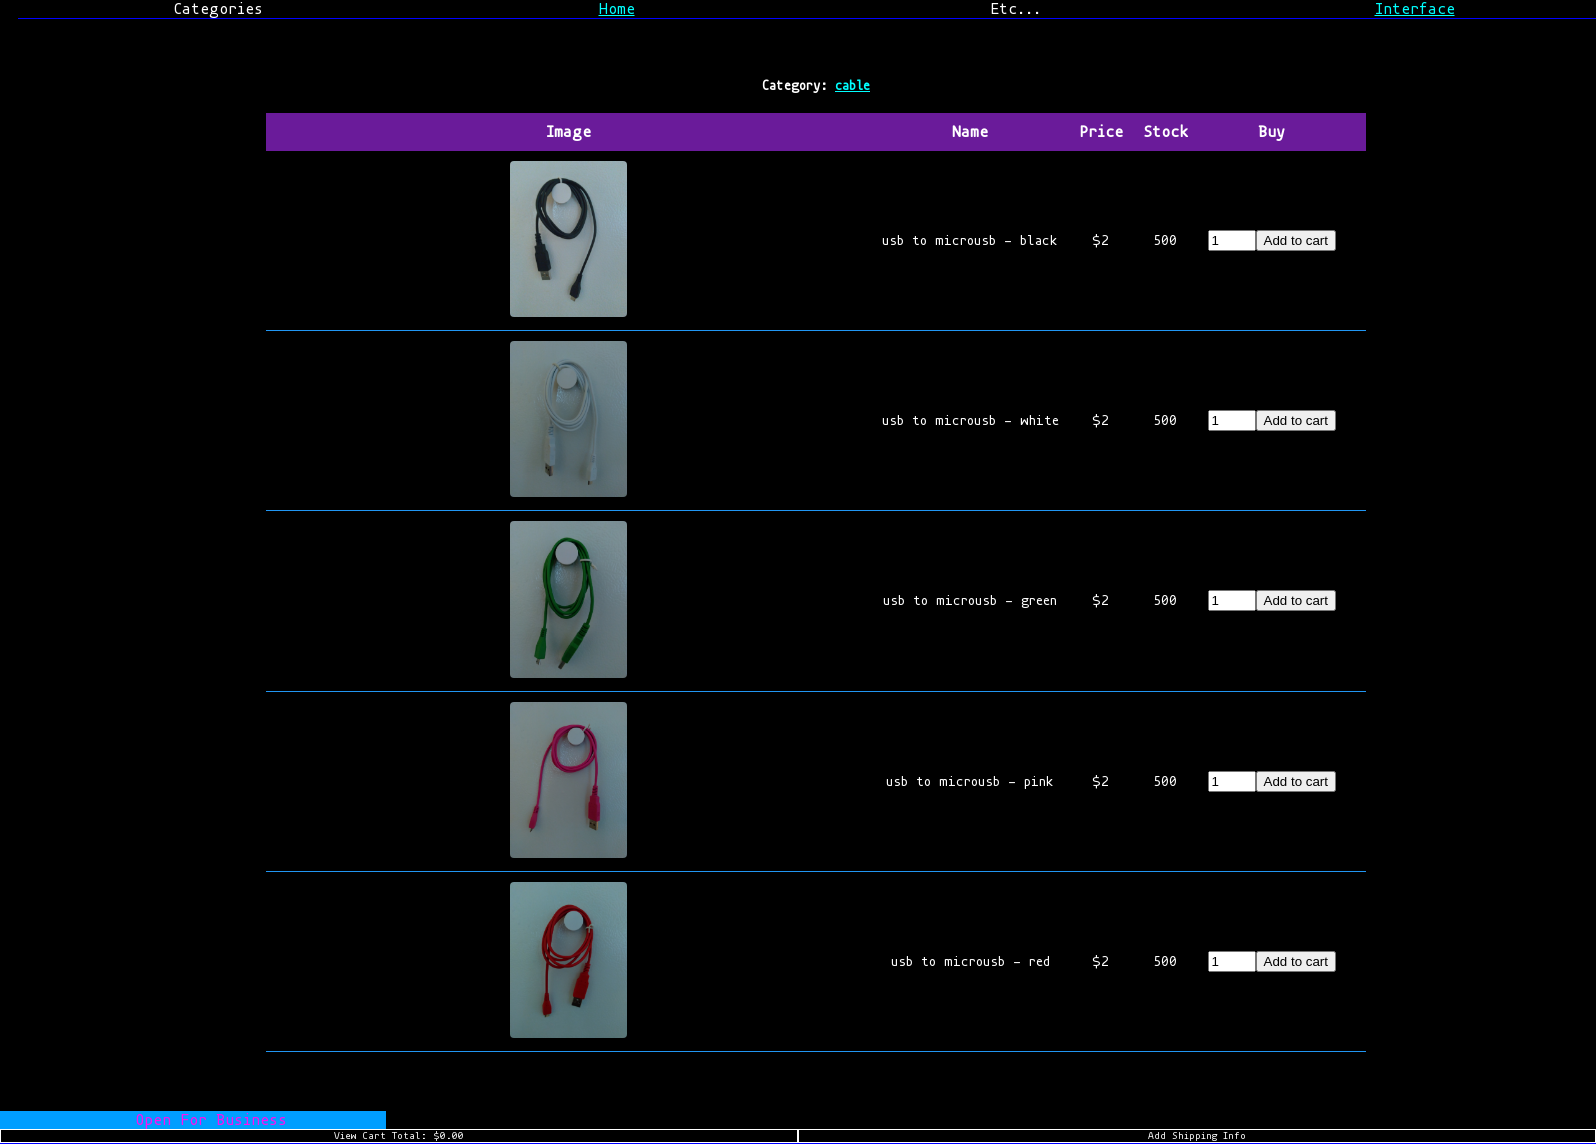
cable (852, 85)
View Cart (399, 1136)
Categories (218, 9)
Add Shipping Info (1197, 1136)
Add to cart (1296, 240)
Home (617, 9)
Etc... (1015, 9)
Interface (1415, 9)
